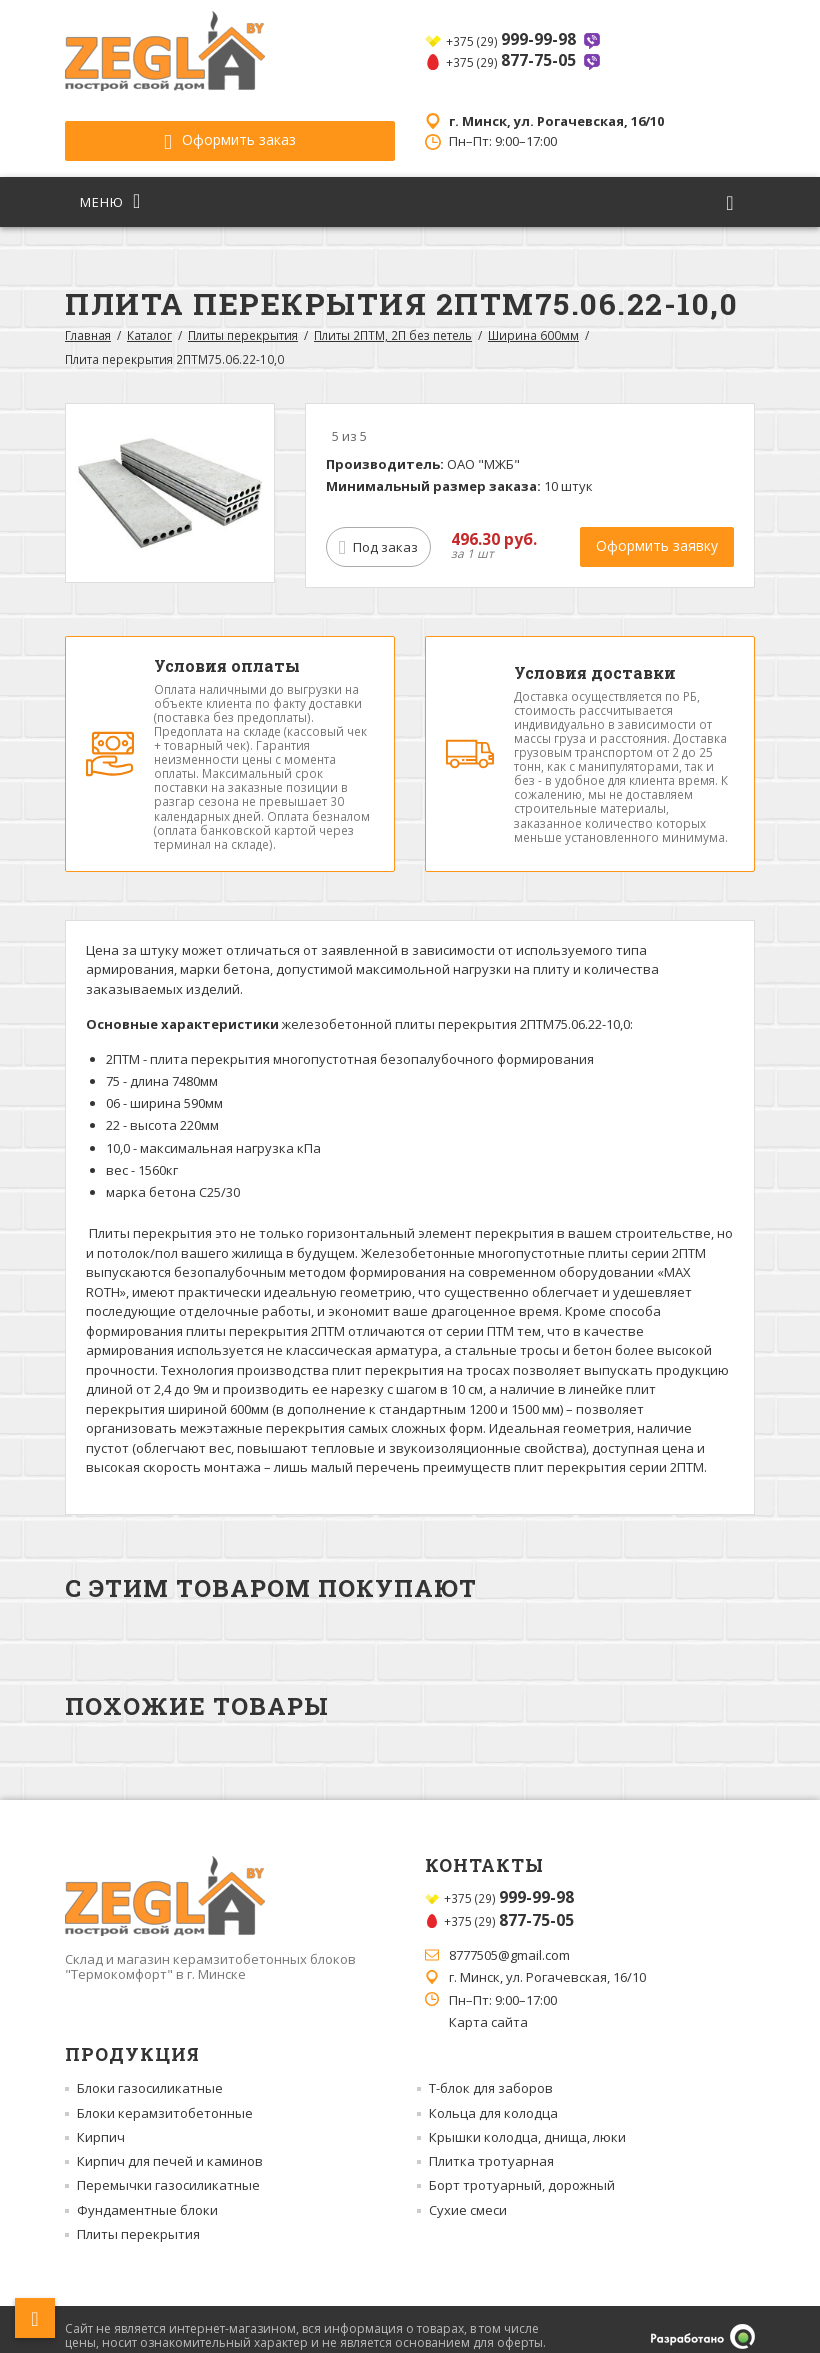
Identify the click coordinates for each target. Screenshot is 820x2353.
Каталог (149, 321)
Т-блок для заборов (491, 2074)
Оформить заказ (175, 126)
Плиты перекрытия (243, 321)
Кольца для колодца (493, 2099)
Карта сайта (488, 2008)
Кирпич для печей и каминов (170, 2147)
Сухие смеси (468, 2196)
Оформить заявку (657, 531)
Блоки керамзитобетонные (165, 2099)
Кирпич (101, 2123)
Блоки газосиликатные (150, 2074)
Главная (88, 321)
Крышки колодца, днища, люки (527, 2123)
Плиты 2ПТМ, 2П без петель (393, 321)
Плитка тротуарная (491, 2147)
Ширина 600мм (533, 321)
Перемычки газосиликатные (168, 2171)
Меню (110, 187)
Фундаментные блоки (147, 2196)
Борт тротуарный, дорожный (522, 2171)
